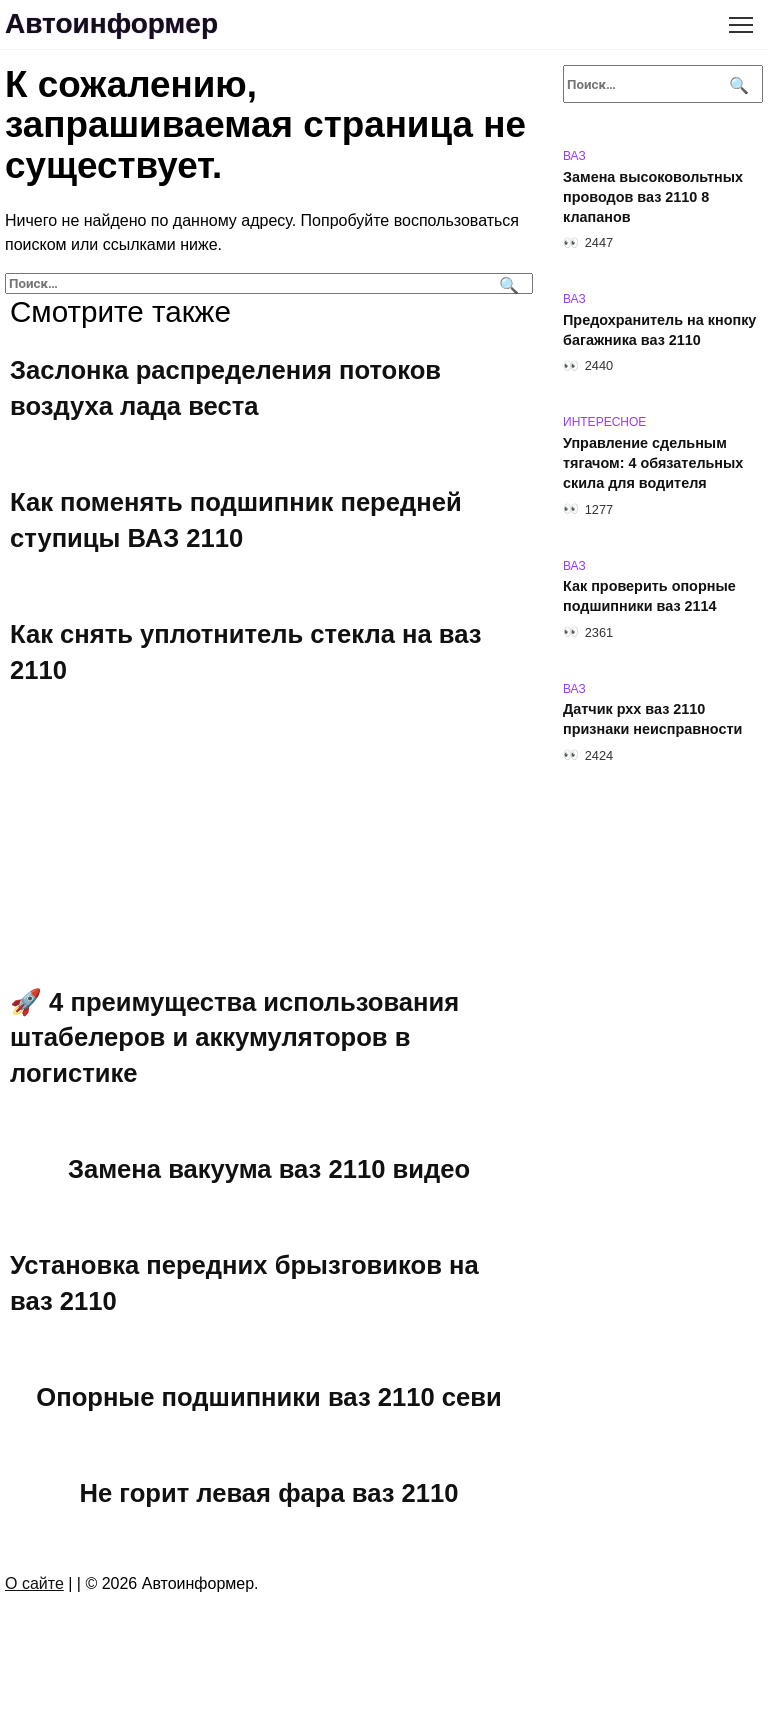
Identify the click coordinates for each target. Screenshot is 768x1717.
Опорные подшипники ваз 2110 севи (268, 1397)
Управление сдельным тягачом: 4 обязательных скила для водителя (653, 463)
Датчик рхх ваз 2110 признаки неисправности (652, 720)
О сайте (34, 1583)
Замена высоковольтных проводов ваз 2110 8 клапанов (653, 197)
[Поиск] (506, 283)
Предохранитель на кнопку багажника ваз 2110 (659, 330)
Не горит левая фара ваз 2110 (269, 1493)
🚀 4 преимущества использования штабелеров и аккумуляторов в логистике (234, 1037)
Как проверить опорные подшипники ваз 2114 (649, 597)
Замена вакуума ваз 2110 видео (269, 1169)
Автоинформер (111, 23)
